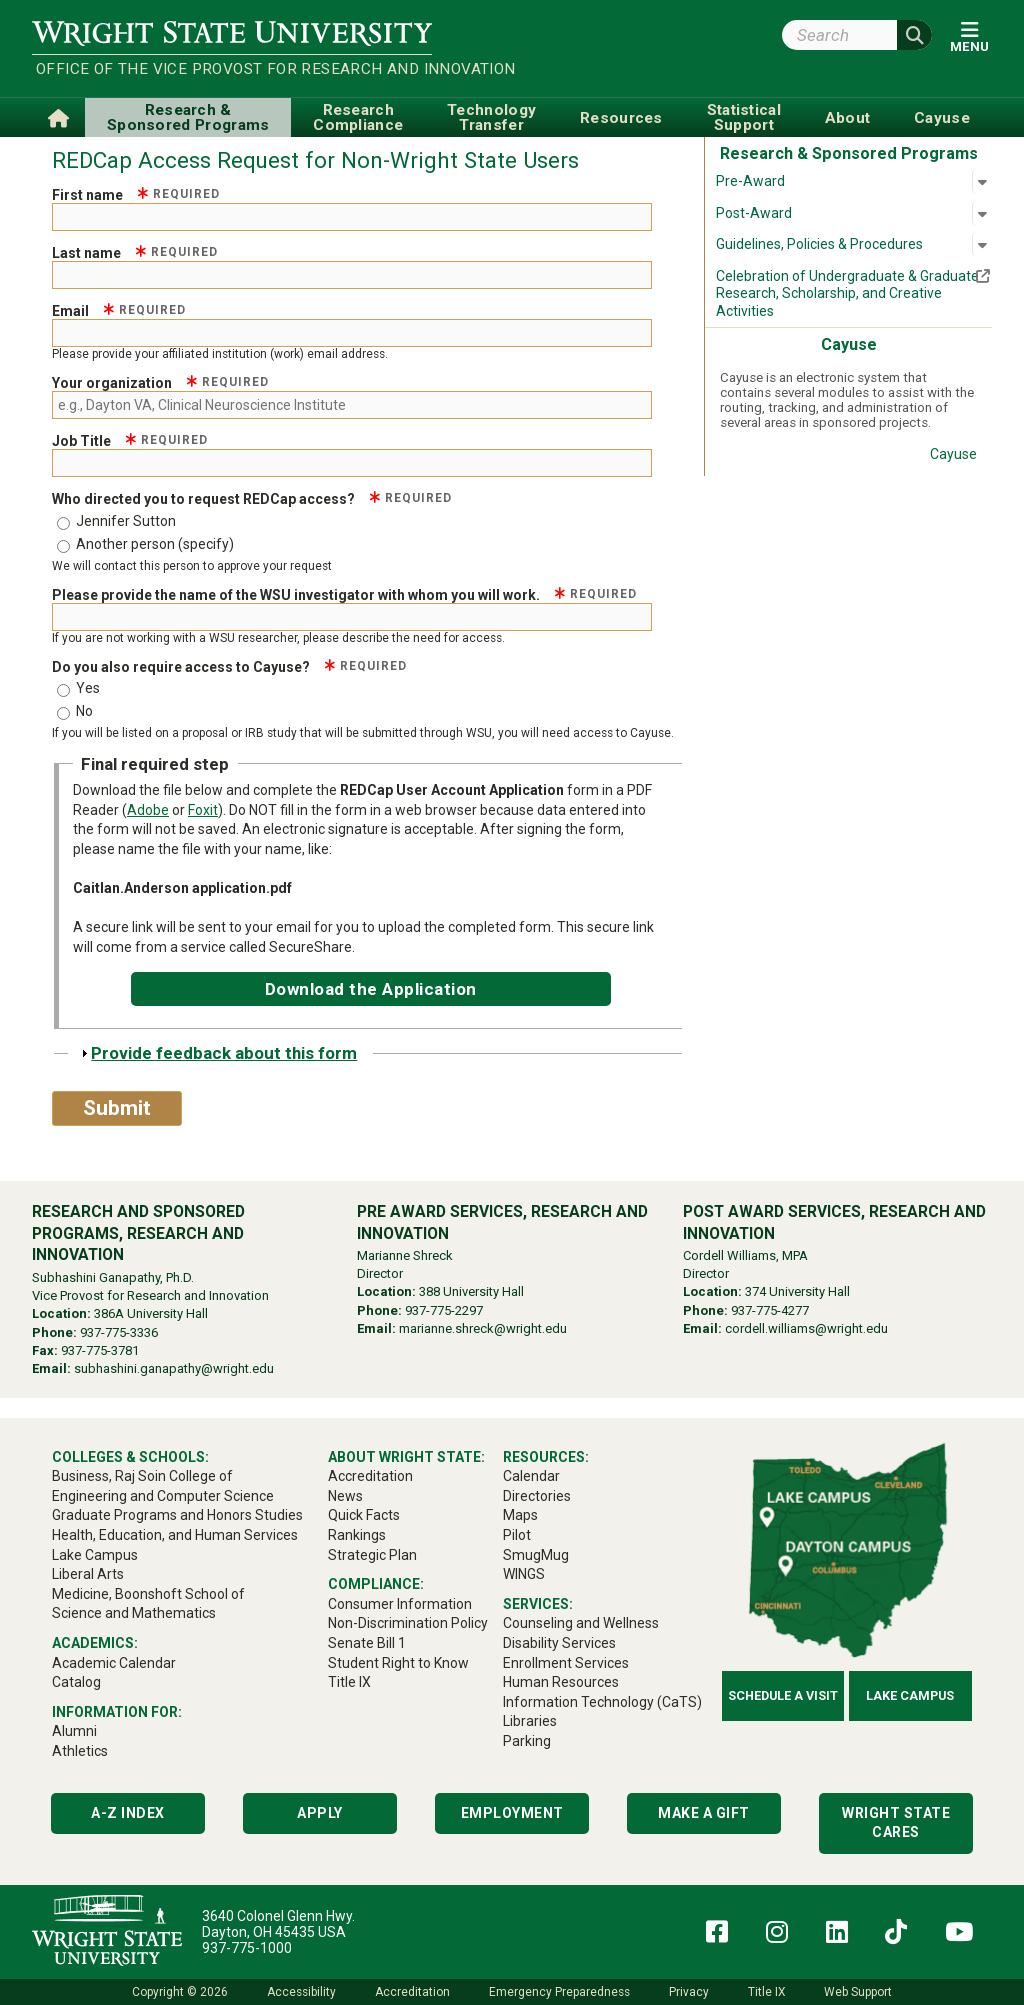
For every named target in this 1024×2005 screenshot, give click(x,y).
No (84, 711)
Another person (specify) (155, 544)
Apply (320, 1813)
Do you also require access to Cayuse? (229, 667)
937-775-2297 (444, 1310)
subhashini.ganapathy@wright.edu (174, 1368)
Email (119, 311)
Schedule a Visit (783, 1695)
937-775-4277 (770, 1310)
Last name (135, 253)
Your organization (160, 383)
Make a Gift (704, 1813)
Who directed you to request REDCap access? (252, 499)
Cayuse (953, 454)
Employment (512, 1813)
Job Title (130, 441)
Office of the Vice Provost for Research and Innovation (234, 69)
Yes (88, 688)
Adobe (148, 810)
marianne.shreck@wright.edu (483, 1328)
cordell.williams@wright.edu (806, 1328)
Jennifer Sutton (126, 521)
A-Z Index (128, 1813)
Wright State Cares (896, 1823)
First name (136, 195)
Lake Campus (910, 1695)
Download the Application (371, 989)
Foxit (203, 810)
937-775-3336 (119, 1332)
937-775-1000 (247, 1948)
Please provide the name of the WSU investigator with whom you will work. (344, 595)
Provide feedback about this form (224, 1053)
